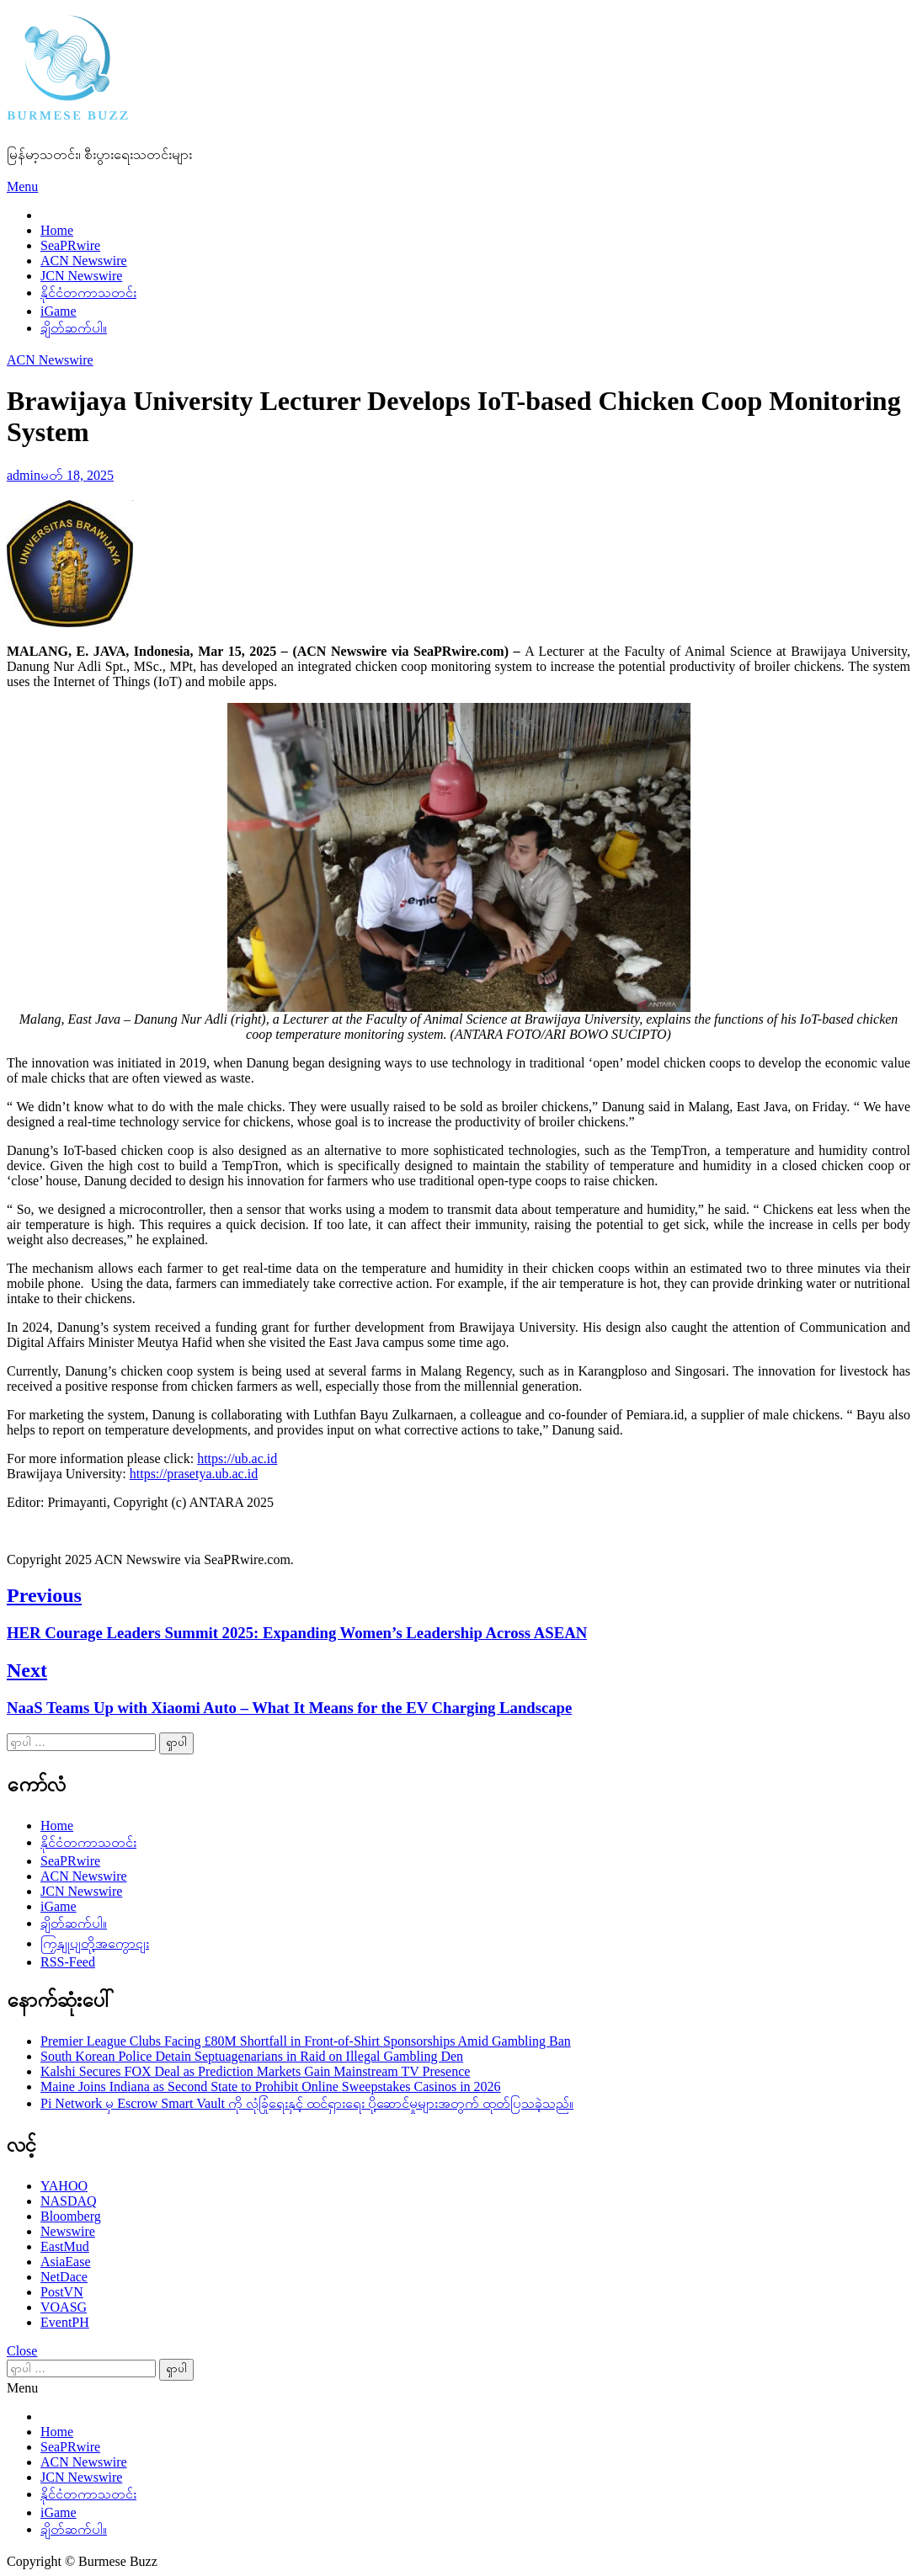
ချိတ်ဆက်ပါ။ (73, 328)
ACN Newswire (83, 260)
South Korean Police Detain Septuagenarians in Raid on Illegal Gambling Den (251, 2056)
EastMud (64, 2246)
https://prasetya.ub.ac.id (194, 1473)
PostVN (61, 2292)
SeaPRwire (70, 245)
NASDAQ (68, 2201)
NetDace (64, 2277)
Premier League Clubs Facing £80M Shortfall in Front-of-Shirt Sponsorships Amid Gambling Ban (305, 2041)
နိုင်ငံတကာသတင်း (88, 292)
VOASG (63, 2307)
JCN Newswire (81, 276)
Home (56, 230)
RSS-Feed (67, 1962)
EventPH (64, 2322)
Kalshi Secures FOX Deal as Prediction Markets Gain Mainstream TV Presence (255, 2071)
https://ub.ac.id (237, 1458)
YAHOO (64, 2186)
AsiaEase (65, 2261)
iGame (58, 311)
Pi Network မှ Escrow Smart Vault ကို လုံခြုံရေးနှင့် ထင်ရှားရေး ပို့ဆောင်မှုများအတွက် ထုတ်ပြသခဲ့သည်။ (306, 2103)
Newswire (67, 2231)
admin (23, 475)
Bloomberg (70, 2216)
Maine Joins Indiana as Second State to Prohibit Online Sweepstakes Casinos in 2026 (270, 2086)
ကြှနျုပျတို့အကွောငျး (94, 1943)
